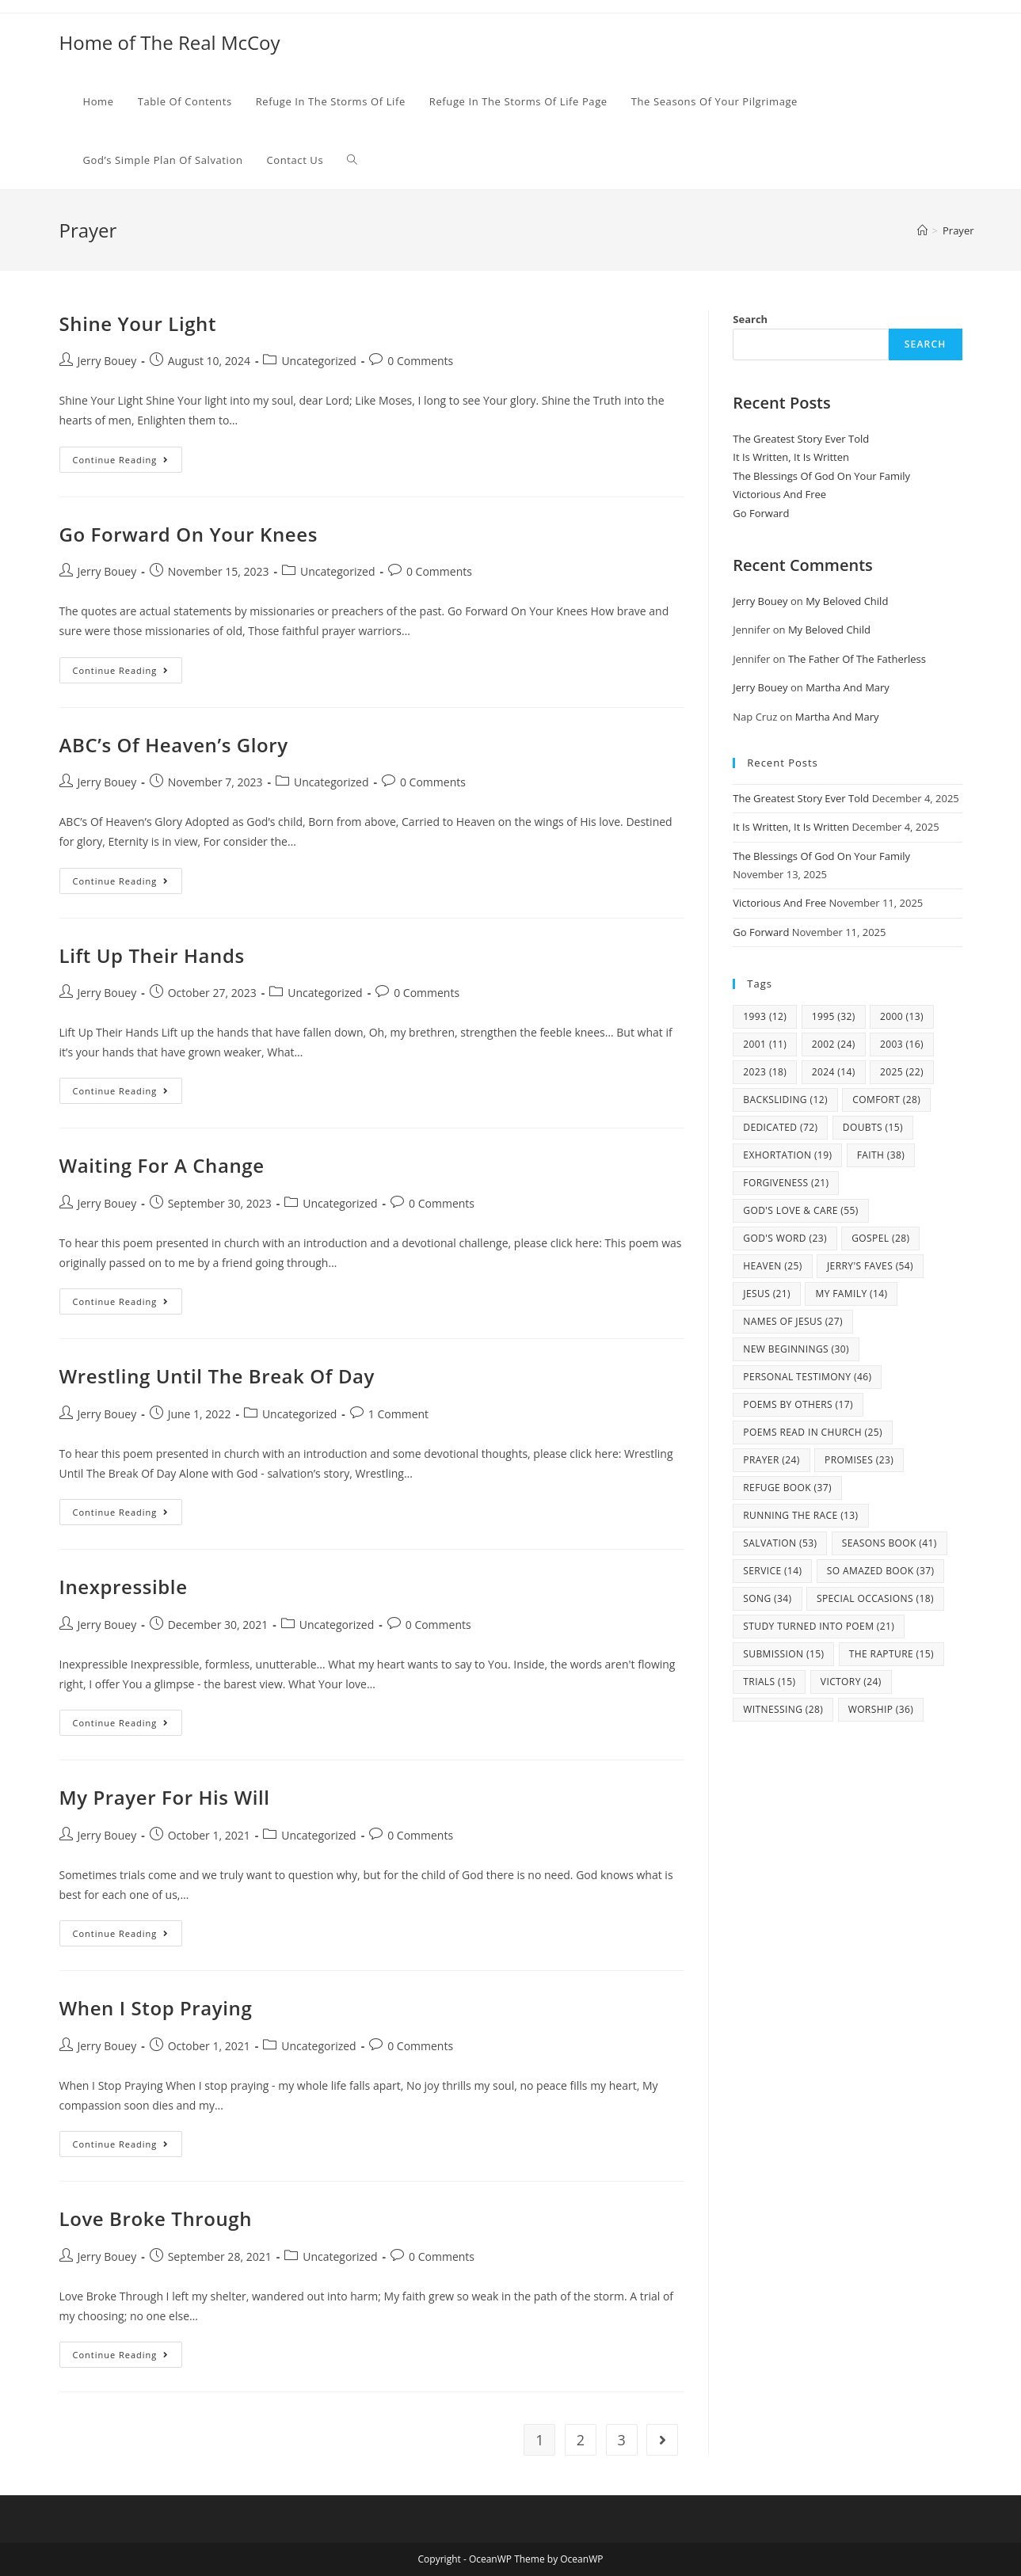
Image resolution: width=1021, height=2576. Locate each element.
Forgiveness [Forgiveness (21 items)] (786, 1182)
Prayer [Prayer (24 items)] (771, 1460)
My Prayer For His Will (164, 1797)
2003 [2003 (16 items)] (902, 1044)
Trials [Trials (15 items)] (769, 1681)
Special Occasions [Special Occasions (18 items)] (875, 1598)
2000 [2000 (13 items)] (902, 1016)
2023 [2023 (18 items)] (765, 1072)
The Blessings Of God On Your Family (821, 476)
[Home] (922, 230)
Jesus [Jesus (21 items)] (767, 1293)
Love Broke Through (156, 2218)
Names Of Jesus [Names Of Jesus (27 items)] (793, 1321)
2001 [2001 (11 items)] (765, 1044)
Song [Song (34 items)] (767, 1598)
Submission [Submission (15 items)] (783, 1654)
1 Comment (398, 1413)
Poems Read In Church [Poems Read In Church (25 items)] (812, 1432)
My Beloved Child (847, 601)
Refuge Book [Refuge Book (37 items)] (787, 1487)
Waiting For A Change (162, 1165)
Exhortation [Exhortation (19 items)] (787, 1155)
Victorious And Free (779, 494)
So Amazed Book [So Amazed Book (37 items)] (881, 1570)
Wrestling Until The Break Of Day (217, 1376)
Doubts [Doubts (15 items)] (873, 1127)
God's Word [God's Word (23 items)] (785, 1238)
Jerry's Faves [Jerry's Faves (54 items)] (870, 1266)
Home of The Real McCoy (169, 42)
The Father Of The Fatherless (857, 659)
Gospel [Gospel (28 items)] (880, 1238)
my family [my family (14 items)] (851, 1293)
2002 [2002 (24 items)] (833, 1044)
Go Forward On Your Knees (188, 534)
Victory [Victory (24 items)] (851, 1681)
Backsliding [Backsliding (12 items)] (785, 1099)
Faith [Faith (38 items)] (881, 1155)
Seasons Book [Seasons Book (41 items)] (889, 1543)
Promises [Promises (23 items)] (859, 1460)
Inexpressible (123, 1586)
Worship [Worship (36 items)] (881, 1709)
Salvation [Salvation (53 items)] (780, 1543)
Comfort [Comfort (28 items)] (886, 1099)
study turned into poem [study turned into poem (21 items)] (818, 1626)
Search (750, 319)
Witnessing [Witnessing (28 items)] (783, 1709)
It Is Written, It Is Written (791, 457)
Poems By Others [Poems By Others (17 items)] (798, 1404)
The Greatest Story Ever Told (801, 439)
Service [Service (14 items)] (772, 1570)
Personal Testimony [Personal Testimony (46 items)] (807, 1376)
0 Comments (420, 360)
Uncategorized (318, 360)
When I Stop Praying (156, 2008)
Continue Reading (128, 462)
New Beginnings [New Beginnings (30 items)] (796, 1349)
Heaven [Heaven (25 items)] (772, 1266)
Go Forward (761, 513)
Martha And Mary (848, 687)
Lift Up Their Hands (152, 955)
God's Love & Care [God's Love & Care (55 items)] (800, 1210)
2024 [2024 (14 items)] (833, 1072)
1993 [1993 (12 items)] (765, 1016)
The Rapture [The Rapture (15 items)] (891, 1654)
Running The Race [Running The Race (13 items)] (800, 1515)
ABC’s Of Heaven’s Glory (173, 745)
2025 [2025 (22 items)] (902, 1072)
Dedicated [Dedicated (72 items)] (780, 1127)
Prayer (958, 230)
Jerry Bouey (107, 360)
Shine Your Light (138, 323)
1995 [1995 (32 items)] (833, 1016)
